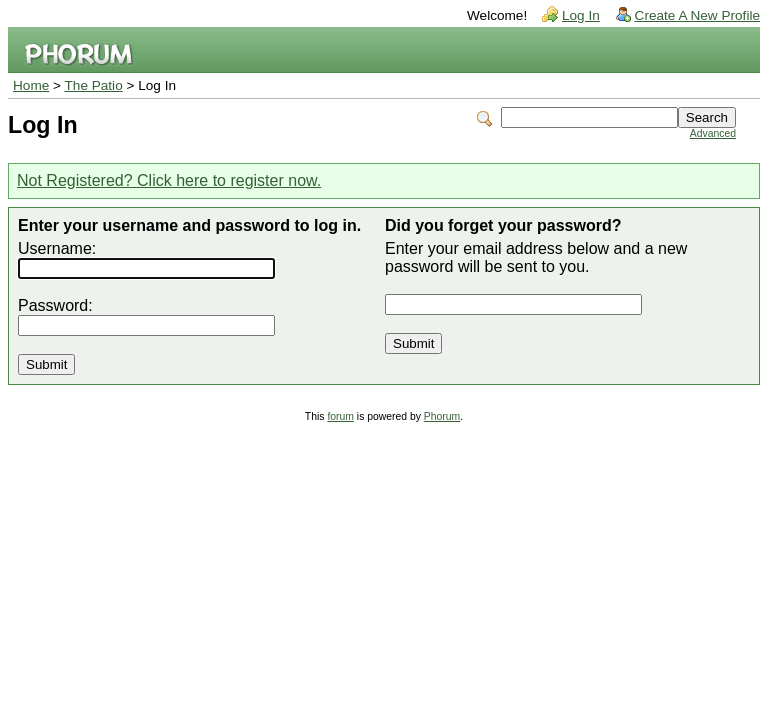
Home (31, 85)
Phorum (442, 416)
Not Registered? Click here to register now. (169, 180)
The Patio (94, 85)
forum (340, 416)
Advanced (713, 133)
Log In (581, 15)
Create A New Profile (697, 15)
